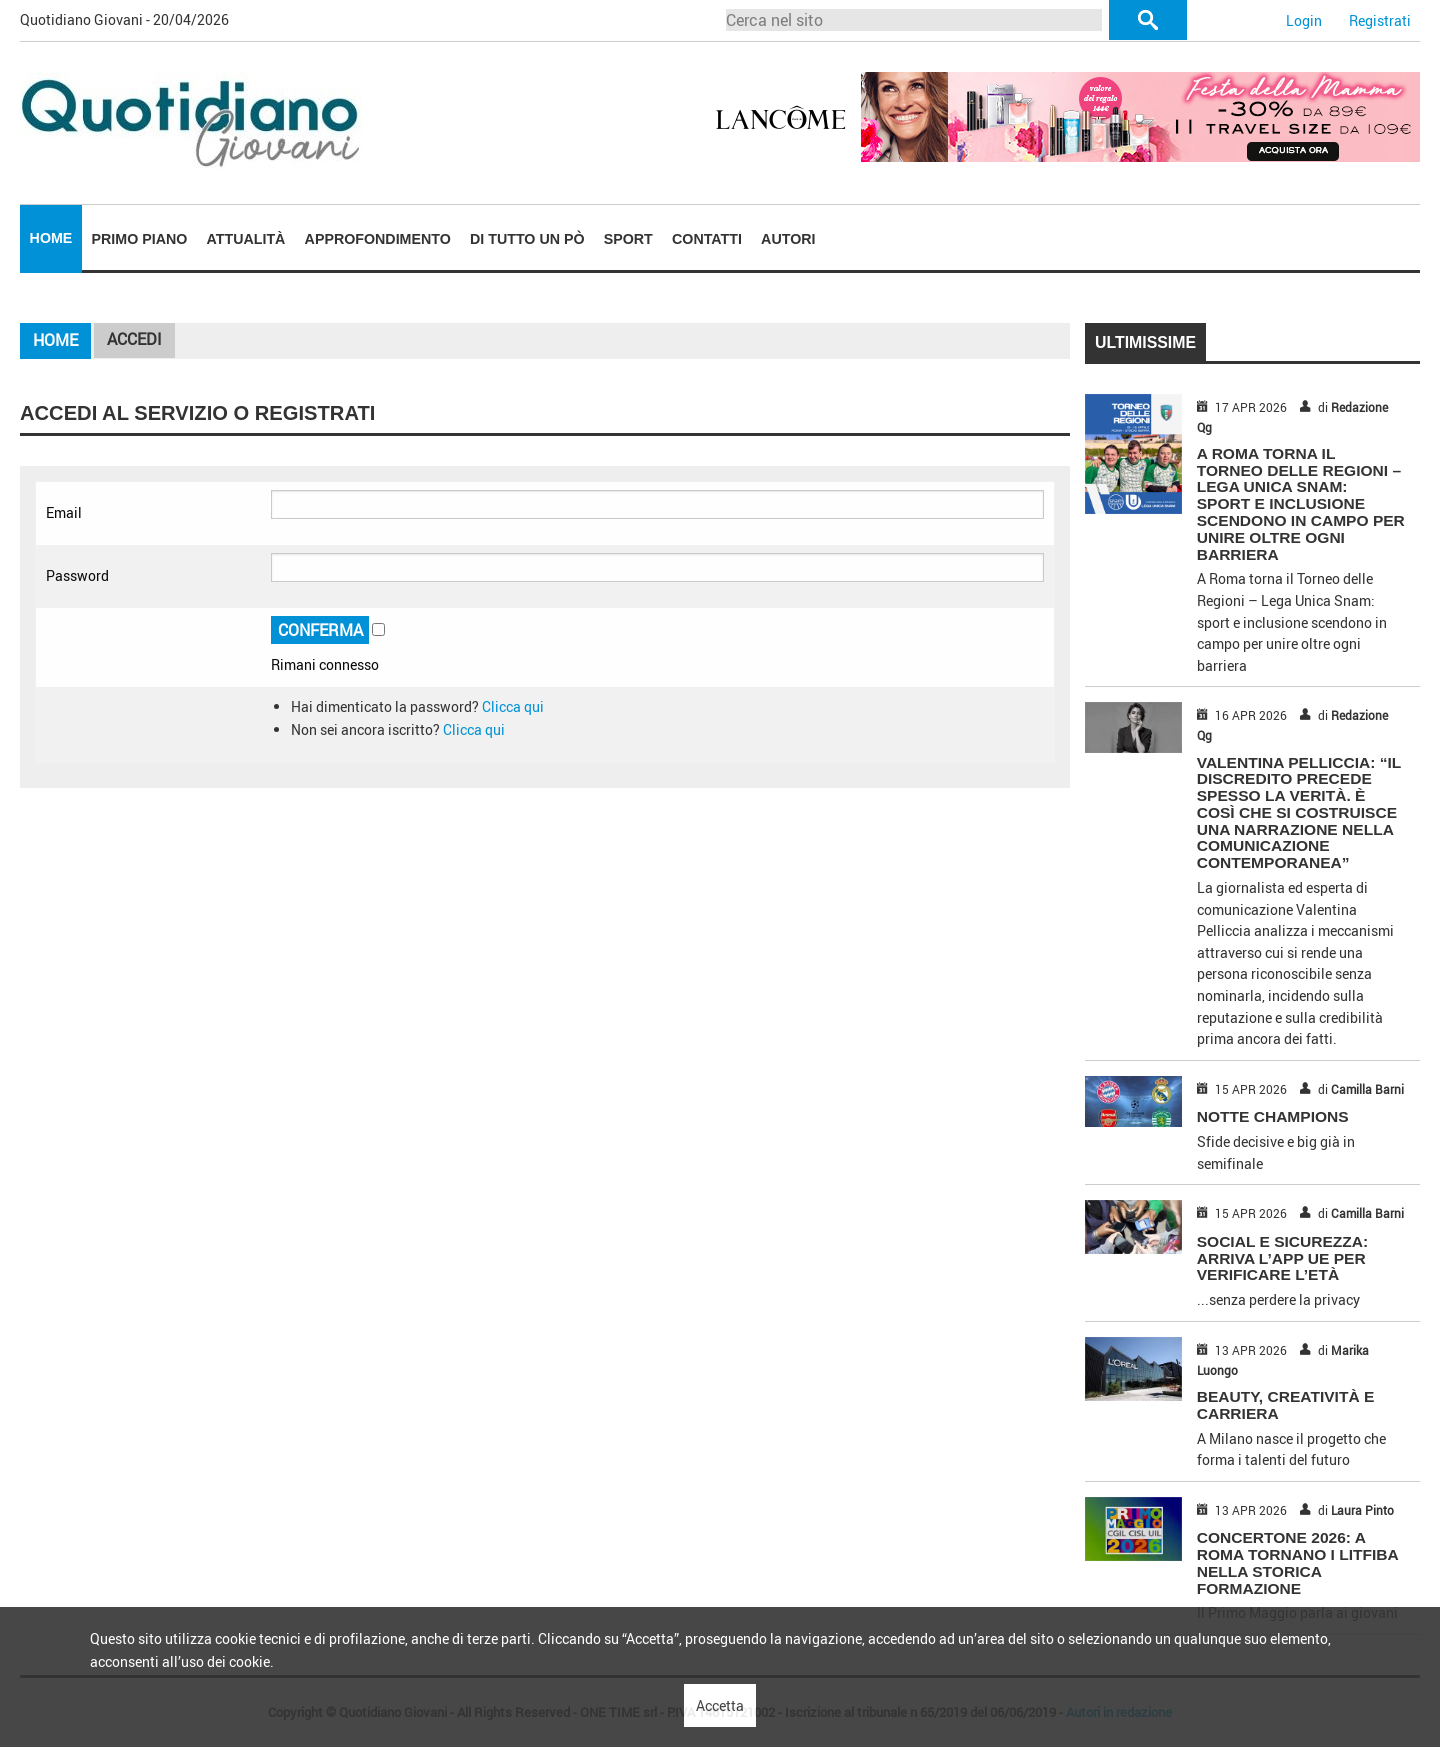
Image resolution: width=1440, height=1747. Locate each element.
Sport (628, 239)
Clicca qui (513, 706)
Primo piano (140, 239)
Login (1304, 20)
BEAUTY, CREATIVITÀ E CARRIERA (1286, 1405)
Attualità (246, 239)
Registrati (1380, 20)
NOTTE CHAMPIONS (1273, 1116)
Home (51, 238)
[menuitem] (51, 239)
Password (77, 575)
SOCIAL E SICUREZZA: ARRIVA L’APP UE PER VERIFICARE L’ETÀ (1283, 1258)
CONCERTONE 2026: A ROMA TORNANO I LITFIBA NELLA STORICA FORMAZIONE (1298, 1562)
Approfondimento (378, 239)
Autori (788, 239)
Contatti (707, 239)
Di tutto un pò (527, 239)
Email (64, 512)
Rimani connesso (325, 664)
